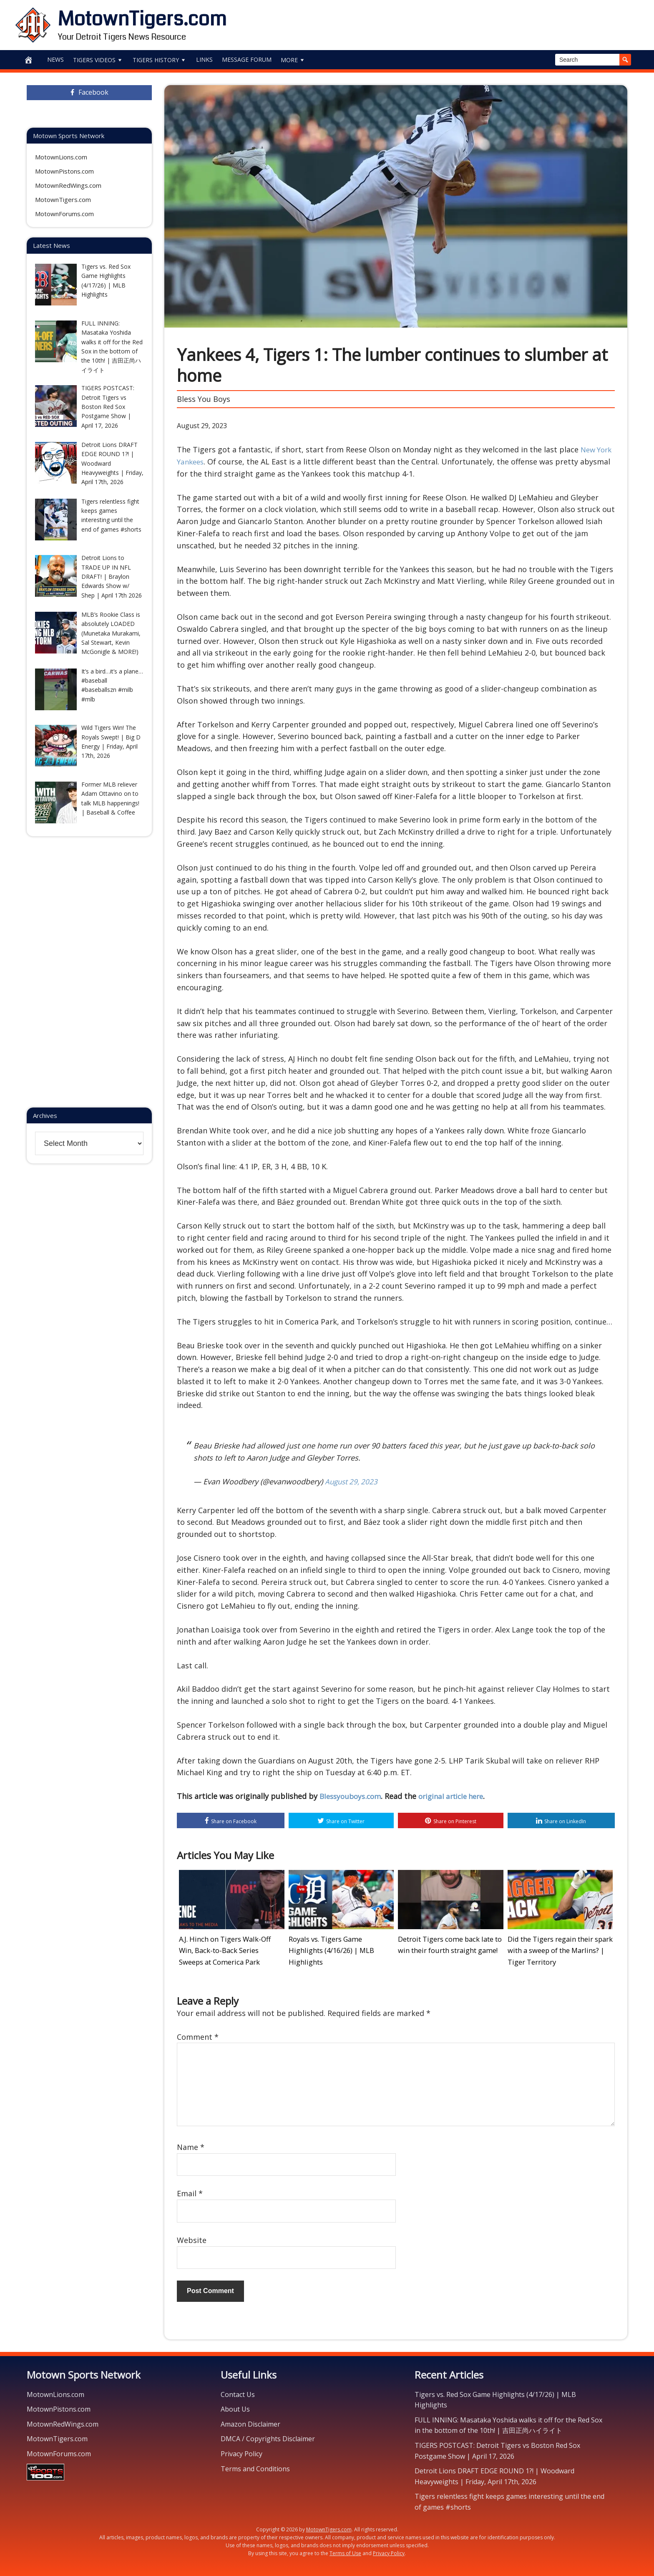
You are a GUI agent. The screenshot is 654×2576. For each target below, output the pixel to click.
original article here (458, 1796)
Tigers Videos (98, 60)
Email (190, 2191)
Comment (198, 2034)
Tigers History (160, 60)
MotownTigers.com (142, 19)
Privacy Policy (241, 2451)
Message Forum (247, 59)
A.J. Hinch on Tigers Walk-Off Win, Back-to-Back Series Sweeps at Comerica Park (226, 1949)
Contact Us (238, 2392)
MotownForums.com (64, 213)
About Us (235, 2406)
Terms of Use (345, 2550)
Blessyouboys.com (352, 1796)
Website (191, 2238)
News (55, 59)
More (293, 60)
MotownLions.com (61, 157)
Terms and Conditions (255, 2466)
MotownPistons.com (64, 171)
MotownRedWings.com (68, 185)
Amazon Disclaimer (250, 2421)
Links (204, 59)
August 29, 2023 (352, 1481)
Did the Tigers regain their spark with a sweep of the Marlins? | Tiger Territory (560, 1949)
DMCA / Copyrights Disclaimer (268, 2436)
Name (190, 2145)
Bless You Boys (203, 399)
